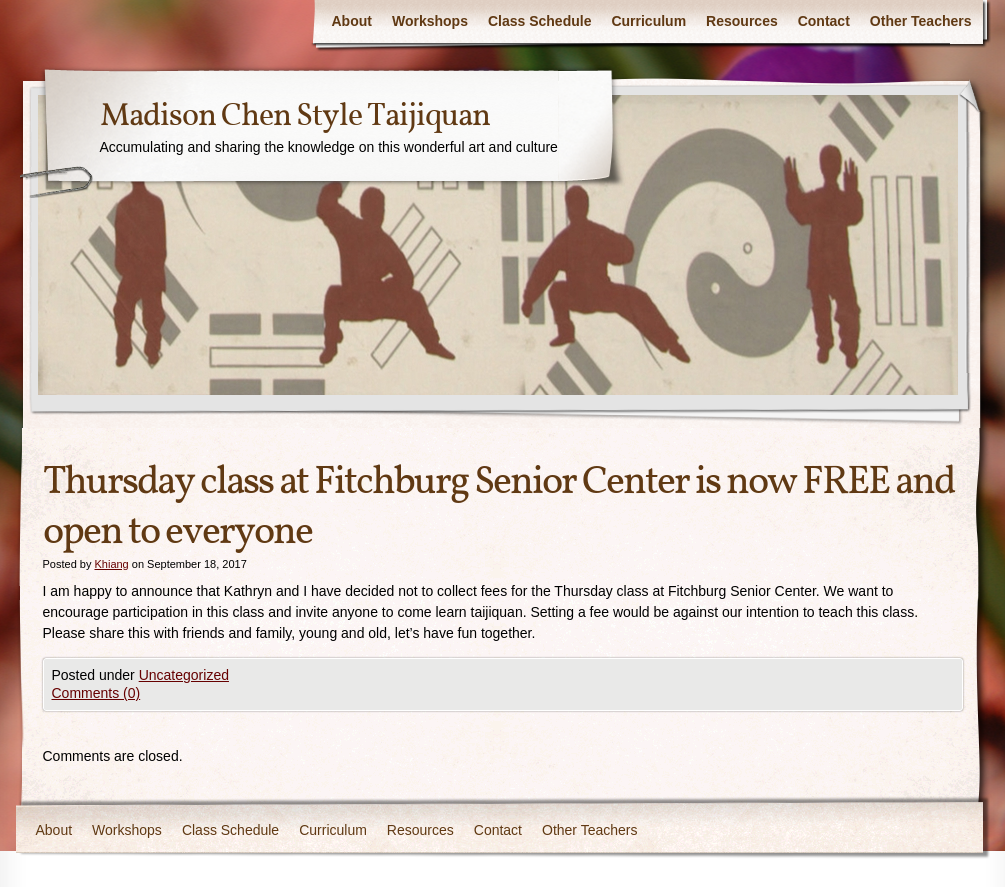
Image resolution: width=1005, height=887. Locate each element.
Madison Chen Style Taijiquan (295, 117)
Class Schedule (540, 21)
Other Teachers (921, 21)
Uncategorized (184, 675)
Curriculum (648, 21)
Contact (824, 21)
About (352, 21)
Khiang (111, 564)
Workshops (430, 21)
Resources (742, 21)
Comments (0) (96, 693)
